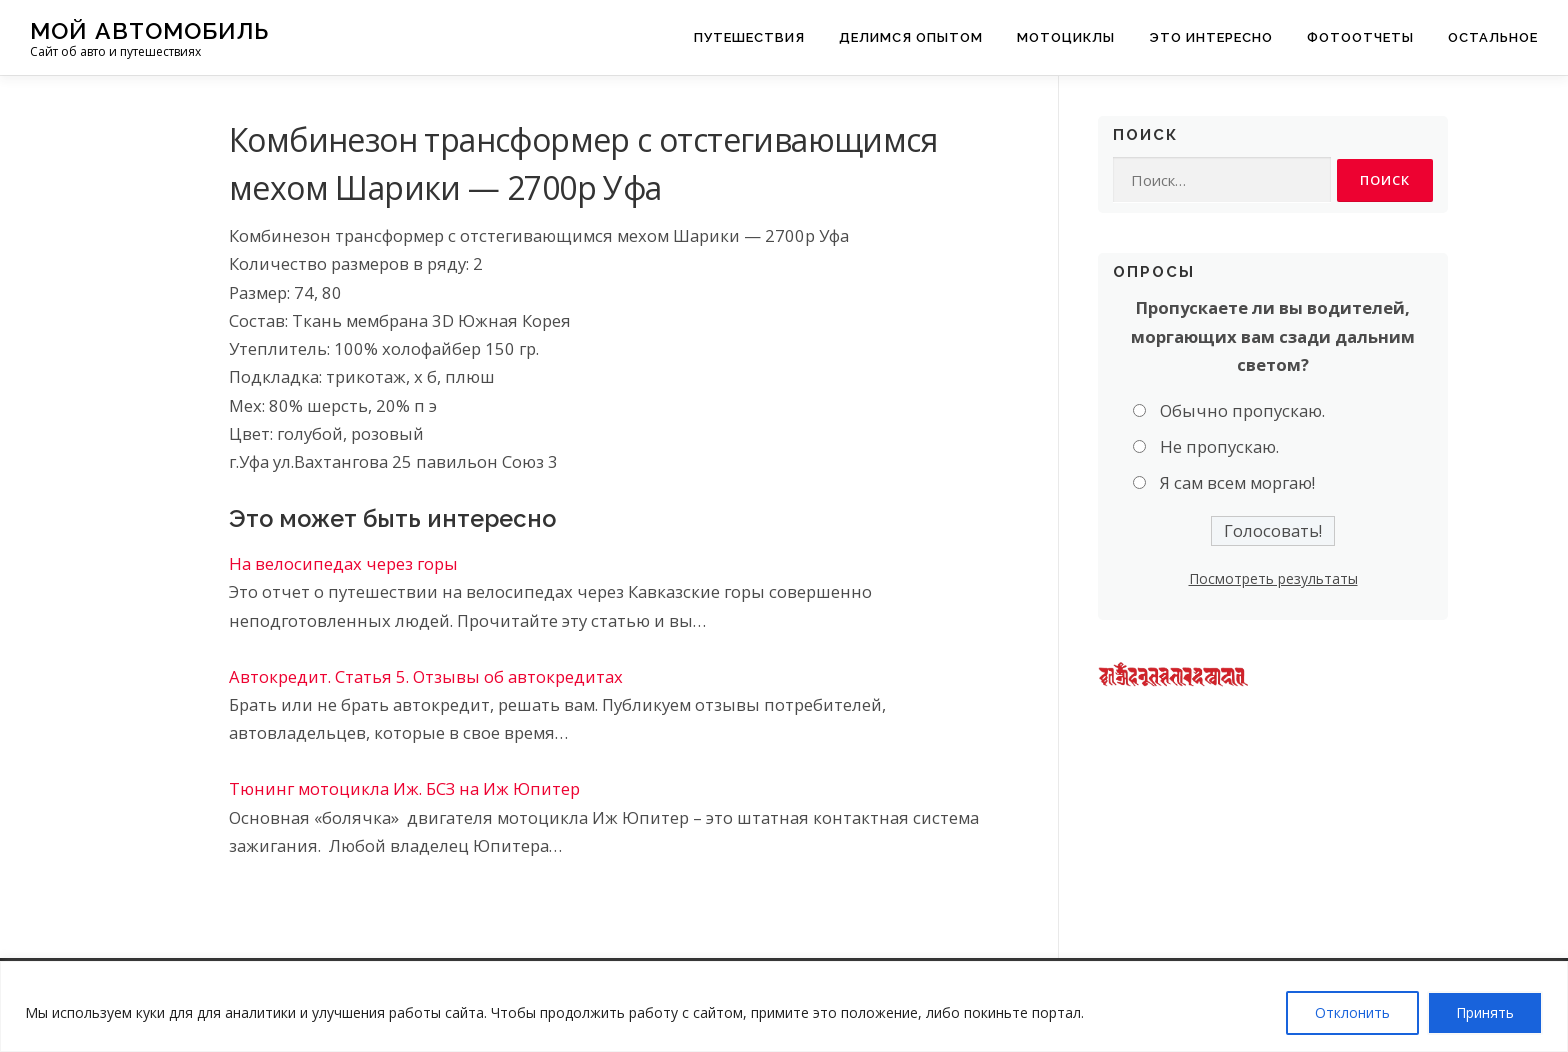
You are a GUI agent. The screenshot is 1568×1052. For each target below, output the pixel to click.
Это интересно (1211, 37)
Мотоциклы (1066, 37)
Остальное (1493, 37)
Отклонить (1352, 1012)
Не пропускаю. (1219, 447)
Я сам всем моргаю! (1237, 483)
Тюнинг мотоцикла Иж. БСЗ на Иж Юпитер (404, 788)
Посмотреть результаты (1273, 578)
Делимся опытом (911, 37)
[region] (784, 1006)
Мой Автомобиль (149, 30)
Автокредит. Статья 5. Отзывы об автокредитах (426, 676)
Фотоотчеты (1360, 37)
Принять (1485, 1012)
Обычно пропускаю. (1242, 410)
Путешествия (749, 37)
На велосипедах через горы (343, 563)
